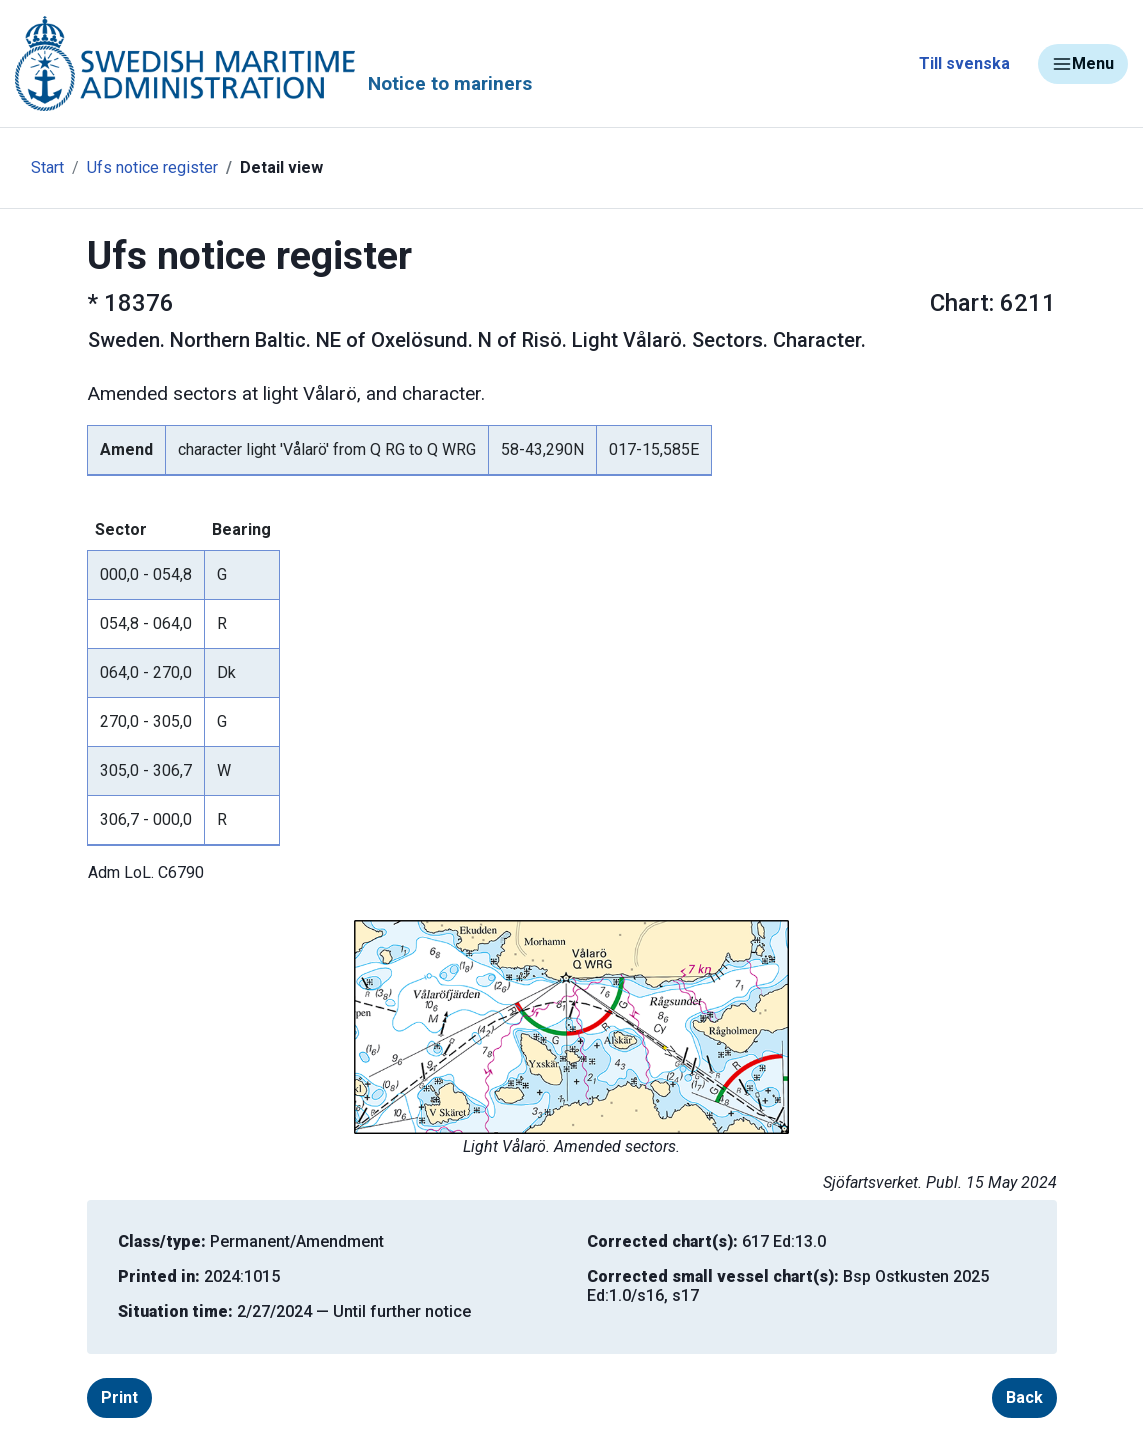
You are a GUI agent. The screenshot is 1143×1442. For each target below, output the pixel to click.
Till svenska (964, 63)
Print (119, 1397)
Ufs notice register (152, 167)
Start (47, 167)
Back (1024, 1397)
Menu (1083, 64)
